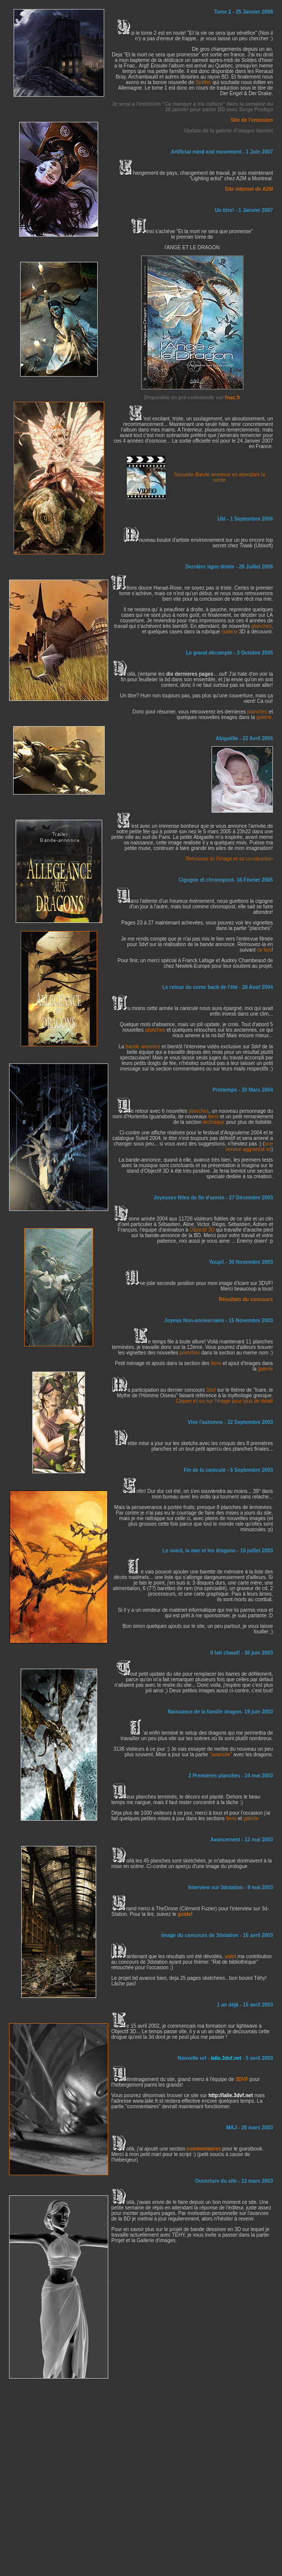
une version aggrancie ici (249, 1146)
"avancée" (220, 1754)
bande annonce (142, 1046)
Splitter (203, 82)
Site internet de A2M (249, 189)
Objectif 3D (202, 1230)
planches (261, 626)
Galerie (230, 631)
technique (214, 1122)
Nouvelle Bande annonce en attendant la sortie (219, 477)
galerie (265, 1369)
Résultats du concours (246, 1299)
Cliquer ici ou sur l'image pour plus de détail (224, 1401)
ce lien (264, 950)
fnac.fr (233, 397)
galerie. (264, 717)
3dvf (211, 1390)
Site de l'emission (252, 120)
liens (213, 1116)
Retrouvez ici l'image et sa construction (229, 859)
